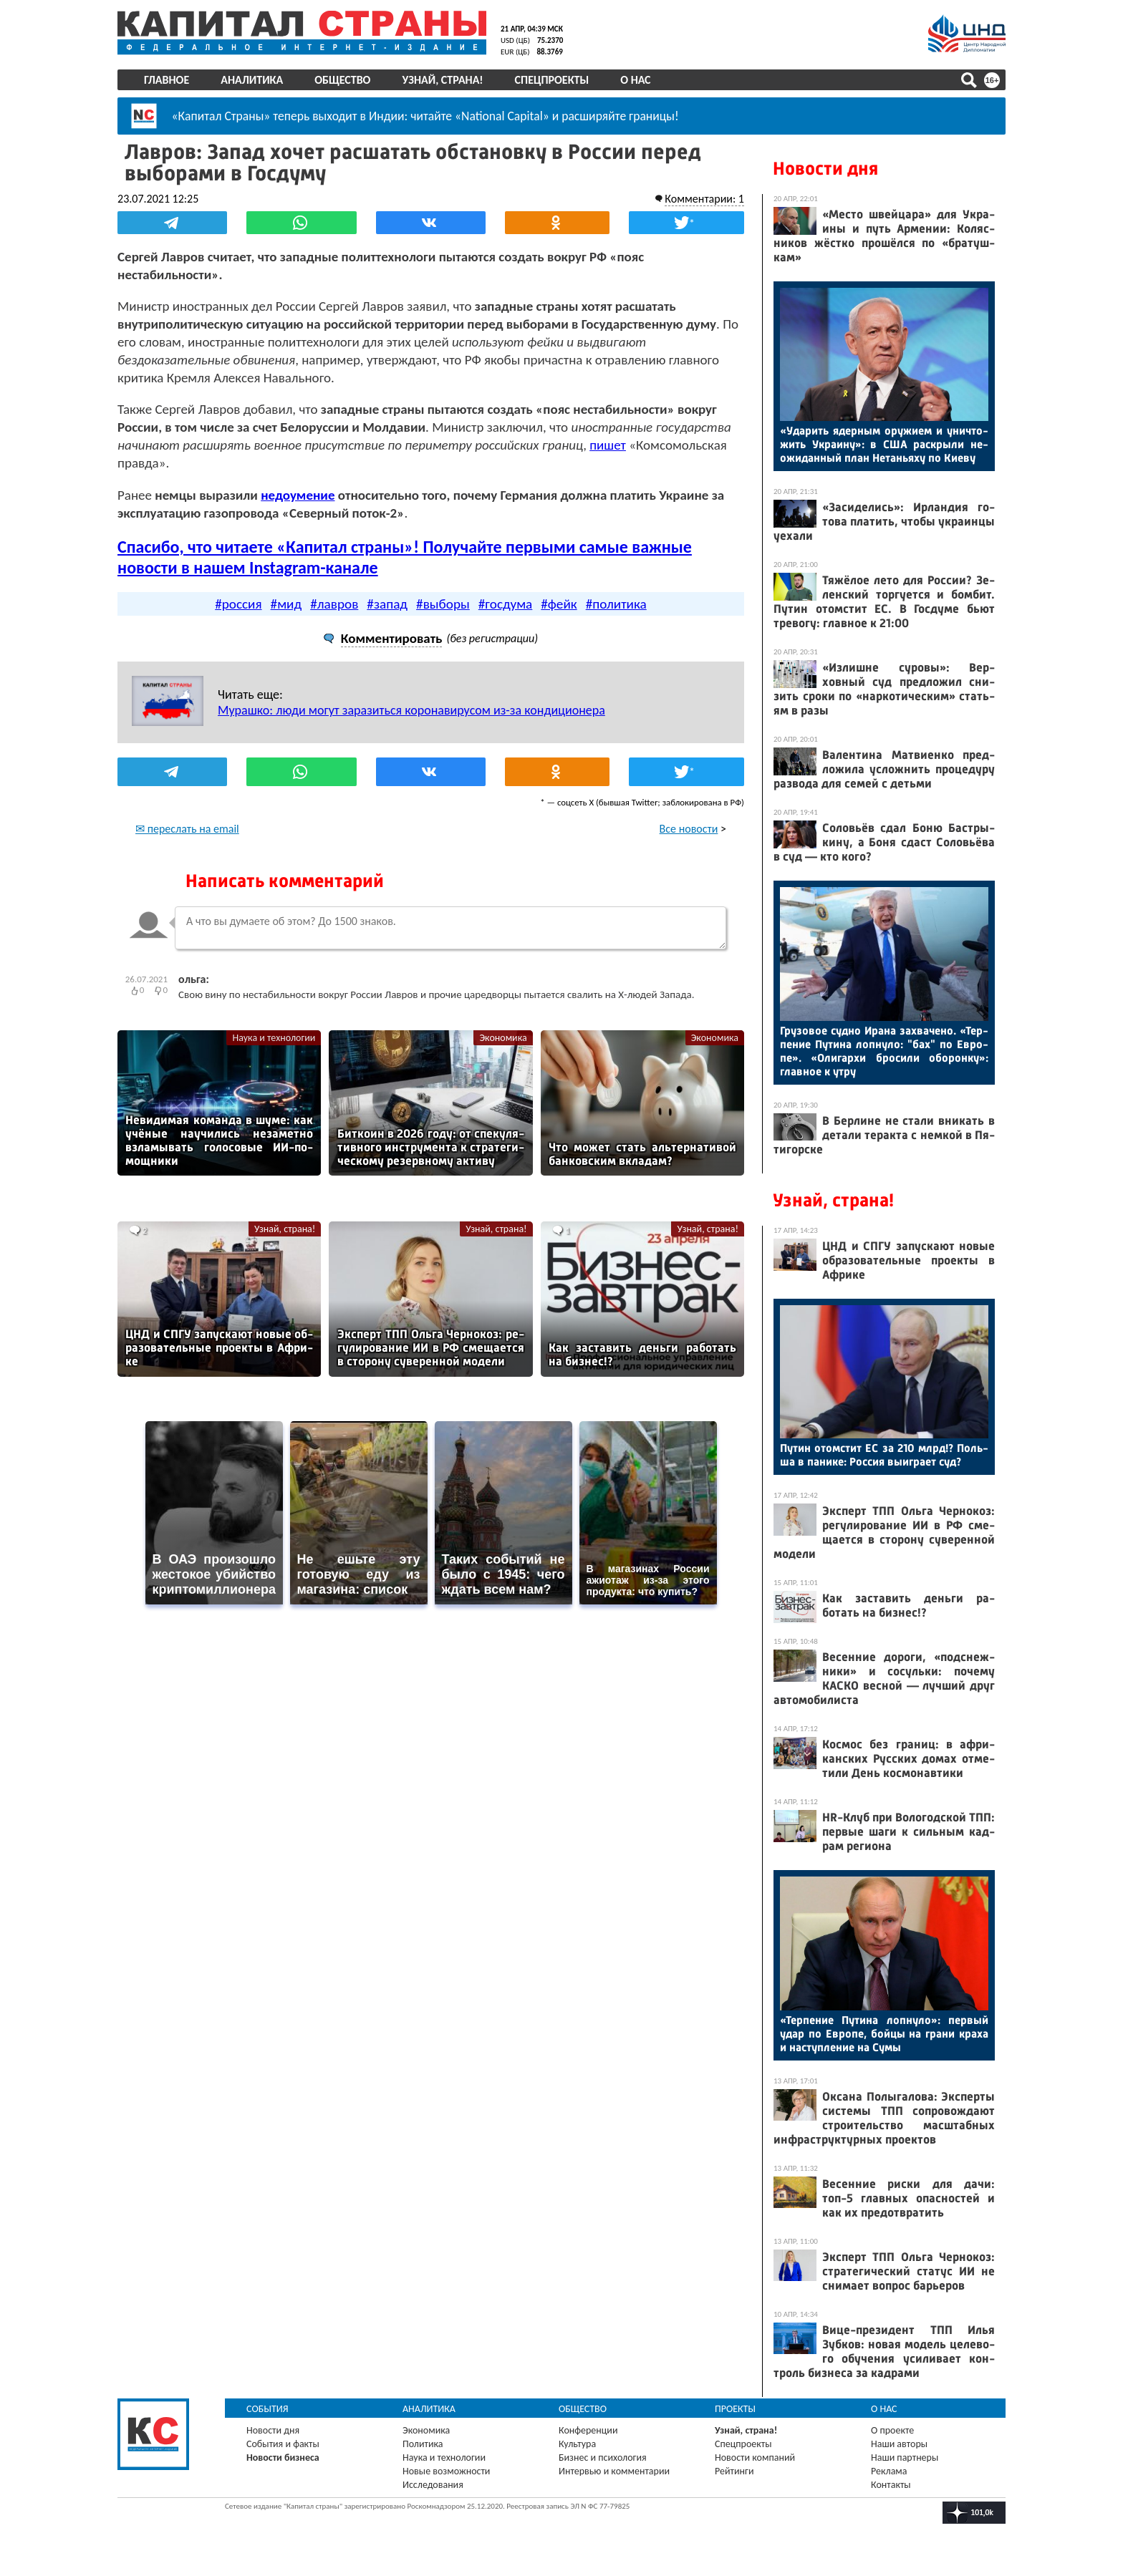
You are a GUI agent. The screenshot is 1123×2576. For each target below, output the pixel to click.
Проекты (735, 2409)
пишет (607, 445)
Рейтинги (734, 2471)
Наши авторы (899, 2444)
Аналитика (252, 80)
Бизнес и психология (603, 2457)
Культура (577, 2444)
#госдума (505, 604)
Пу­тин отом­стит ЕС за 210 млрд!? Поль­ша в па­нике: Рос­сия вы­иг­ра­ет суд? (884, 1454)
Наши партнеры (904, 2457)
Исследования (433, 2485)
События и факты (282, 2444)
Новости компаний (755, 2457)
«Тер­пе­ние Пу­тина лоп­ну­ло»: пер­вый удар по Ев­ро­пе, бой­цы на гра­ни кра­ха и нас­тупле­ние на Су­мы (884, 2033)
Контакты (891, 2485)
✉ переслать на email (187, 829)
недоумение (297, 495)
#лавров (334, 604)
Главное (166, 80)
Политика (423, 2444)
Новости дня (825, 169)
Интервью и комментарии (614, 2471)
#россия (238, 604)
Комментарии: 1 (704, 198)
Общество (342, 80)
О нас (635, 80)
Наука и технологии (273, 1038)
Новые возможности (446, 2471)
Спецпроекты (552, 80)
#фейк (559, 604)
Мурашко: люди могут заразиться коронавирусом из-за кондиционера (411, 710)
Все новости (689, 829)
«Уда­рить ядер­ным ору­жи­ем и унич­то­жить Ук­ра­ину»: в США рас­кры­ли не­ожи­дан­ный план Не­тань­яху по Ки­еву (884, 444)
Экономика (502, 1038)
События (267, 2409)
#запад (387, 604)
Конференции (588, 2430)
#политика (616, 604)
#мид (286, 604)
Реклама (889, 2471)
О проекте (892, 2430)
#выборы (443, 604)
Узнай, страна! (442, 80)
